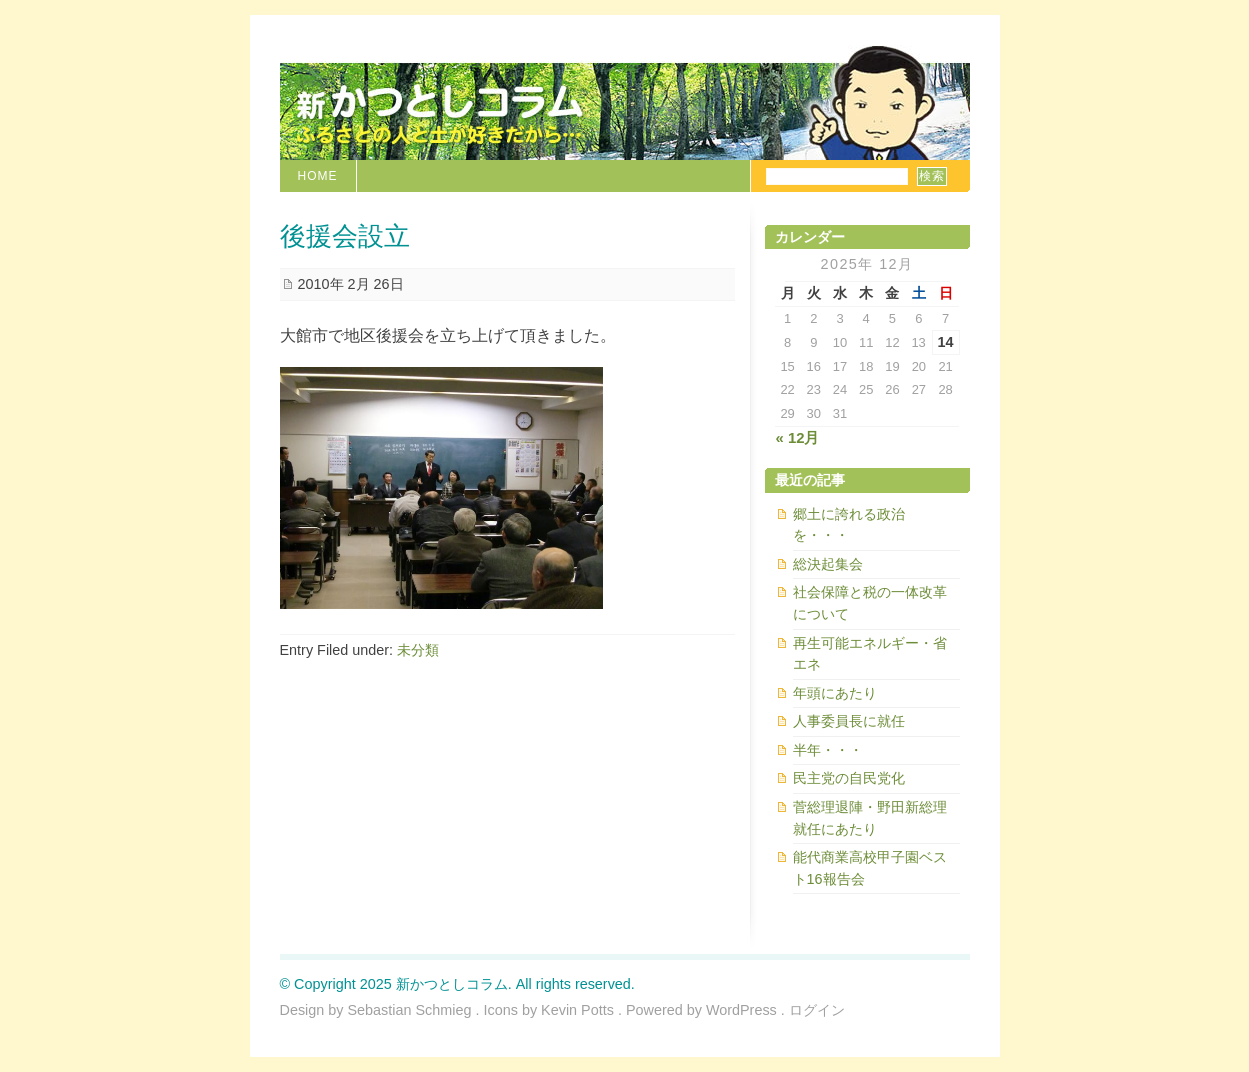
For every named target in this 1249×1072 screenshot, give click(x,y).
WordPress (741, 1010)
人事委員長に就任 (849, 721)
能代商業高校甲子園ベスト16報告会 (870, 868)
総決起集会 (828, 564)
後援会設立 (345, 236)
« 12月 (798, 438)
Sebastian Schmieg (410, 1010)
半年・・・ (828, 750)
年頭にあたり (835, 693)
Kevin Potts (577, 1010)
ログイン (817, 1010)
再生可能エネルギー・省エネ (870, 654)
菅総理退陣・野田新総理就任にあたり (870, 818)
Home (318, 176)
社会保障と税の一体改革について (870, 603)
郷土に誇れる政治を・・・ (849, 525)
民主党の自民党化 (849, 778)
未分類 (418, 650)
